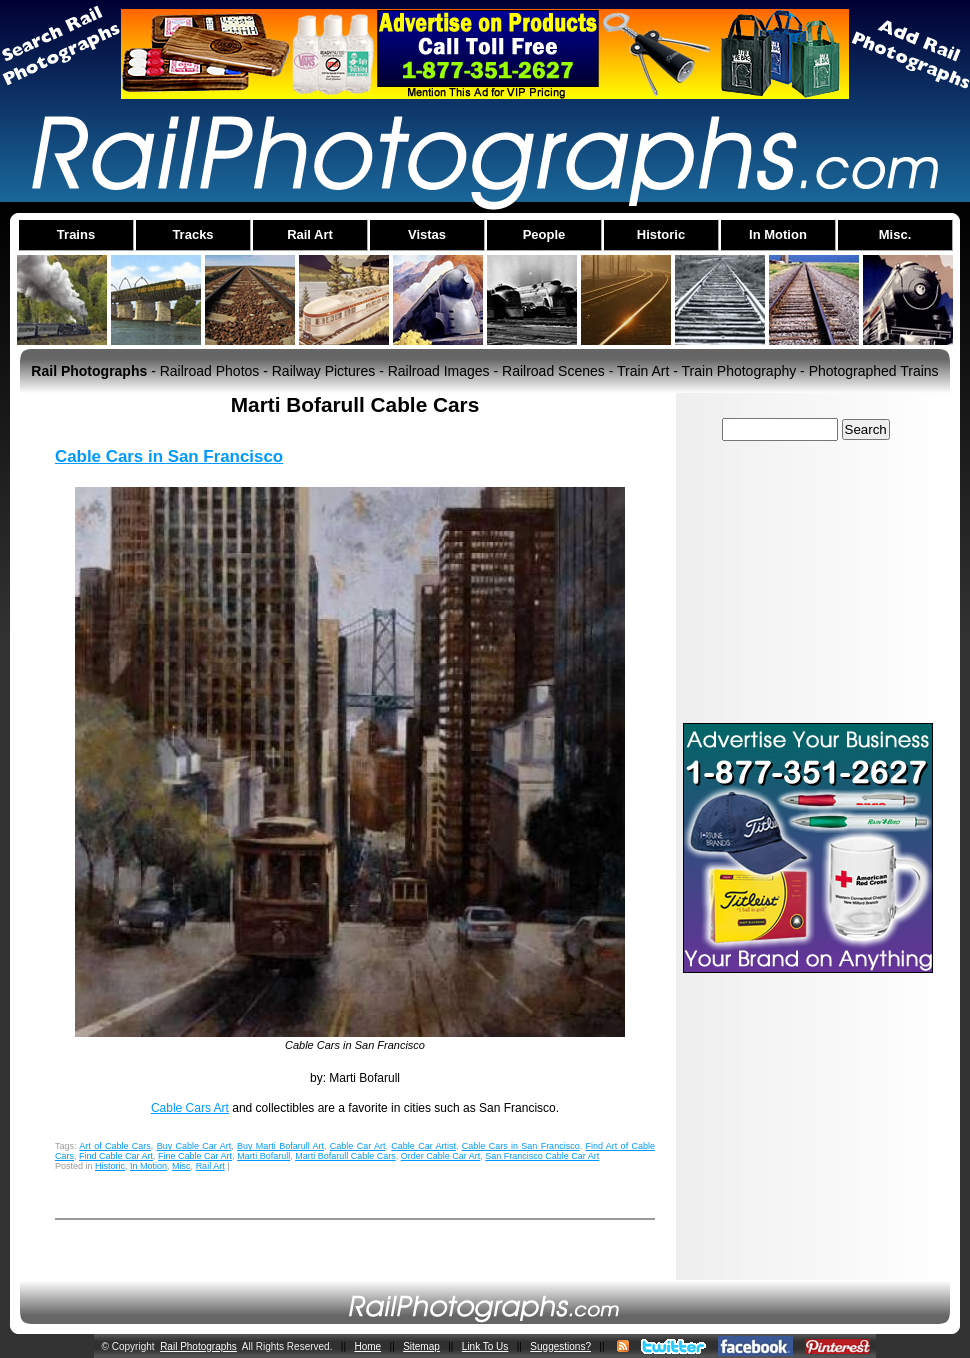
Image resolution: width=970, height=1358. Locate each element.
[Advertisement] (808, 581)
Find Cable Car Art (116, 1156)
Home (367, 1346)
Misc (181, 1166)
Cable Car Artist (423, 1146)
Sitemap (421, 1346)
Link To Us (485, 1346)
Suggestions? (560, 1346)
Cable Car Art (358, 1146)
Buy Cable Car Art (194, 1146)
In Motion (148, 1166)
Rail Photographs (198, 1346)
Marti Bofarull (263, 1156)
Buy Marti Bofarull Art (280, 1146)
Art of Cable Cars (114, 1146)
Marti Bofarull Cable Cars (345, 1156)
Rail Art (210, 1166)
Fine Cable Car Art (195, 1156)
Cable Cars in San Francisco (169, 456)
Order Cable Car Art (441, 1156)
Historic (110, 1166)
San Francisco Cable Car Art (542, 1156)
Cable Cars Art (190, 1108)
